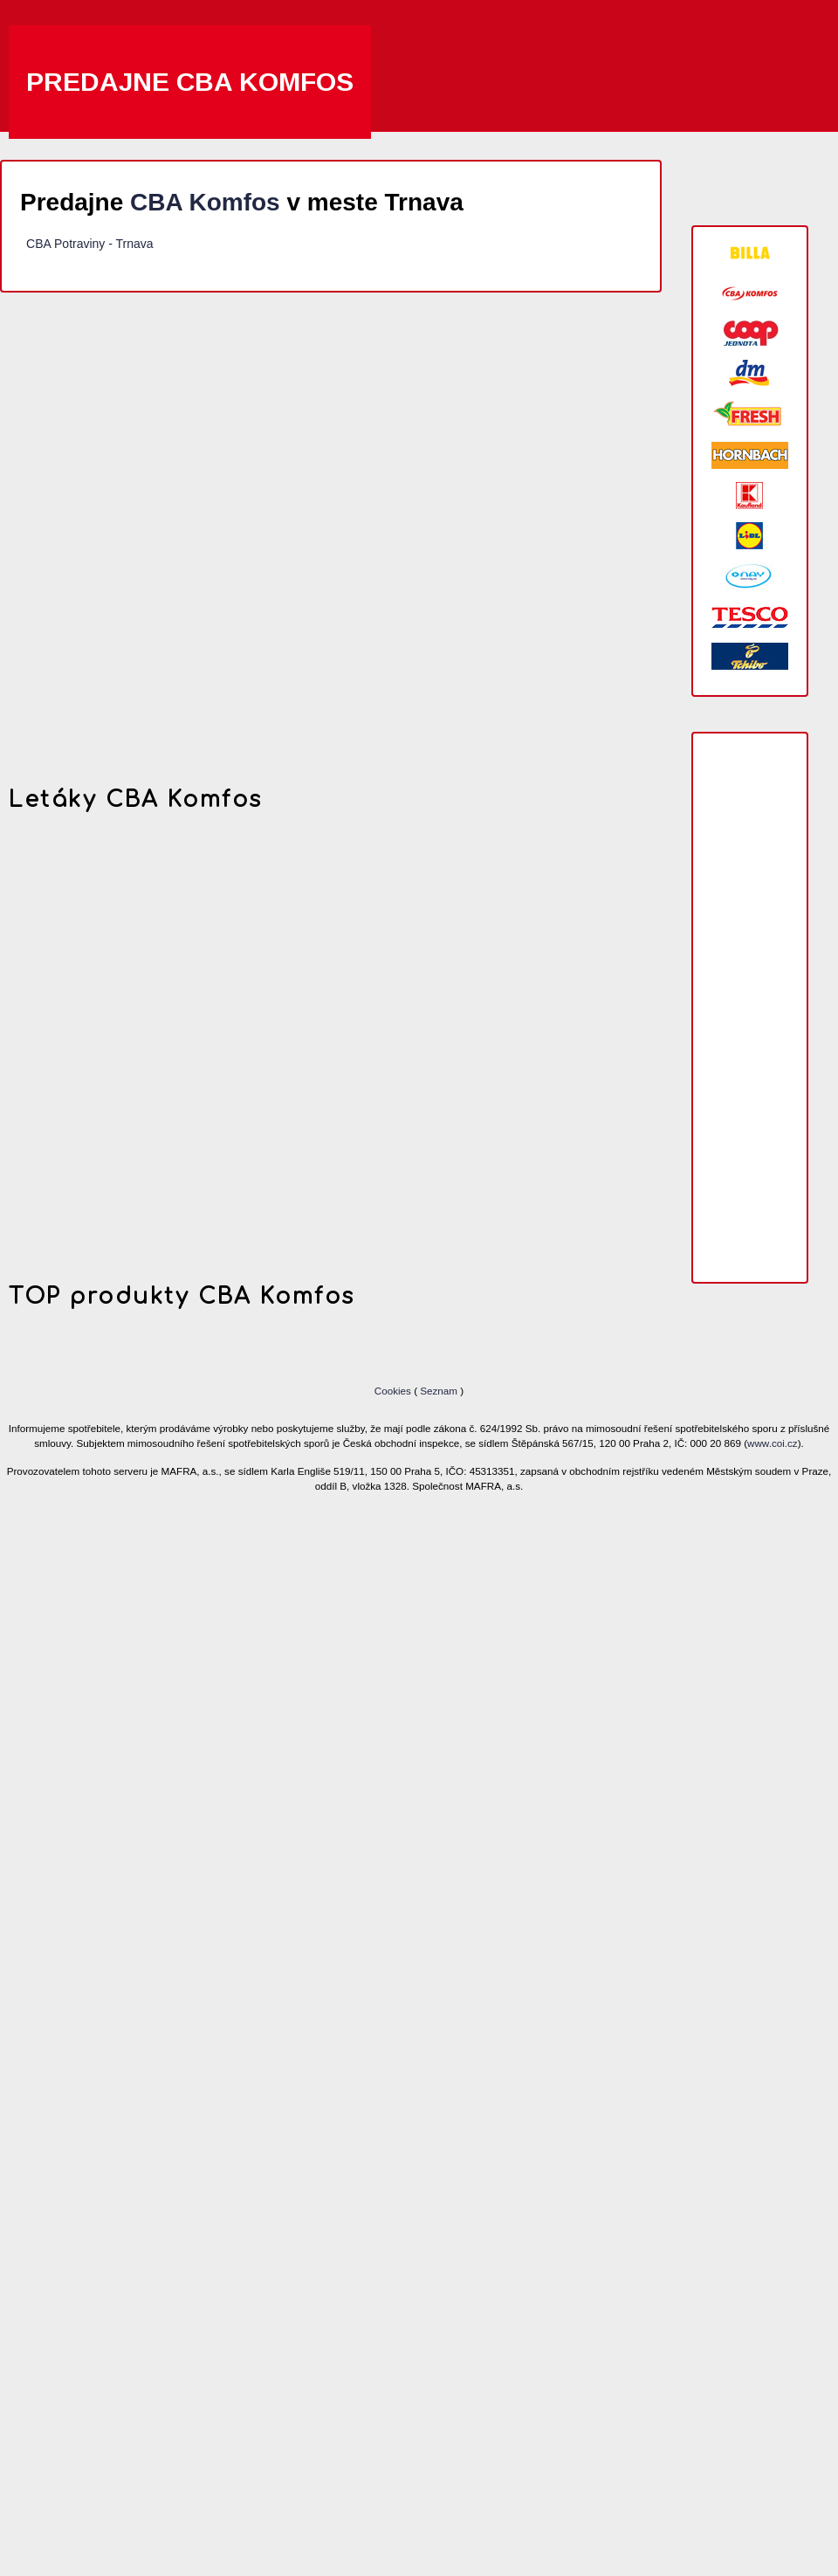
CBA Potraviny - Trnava (90, 244)
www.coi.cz (772, 1443)
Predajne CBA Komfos (190, 81)
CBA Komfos (205, 202)
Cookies (394, 1390)
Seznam (438, 1390)
